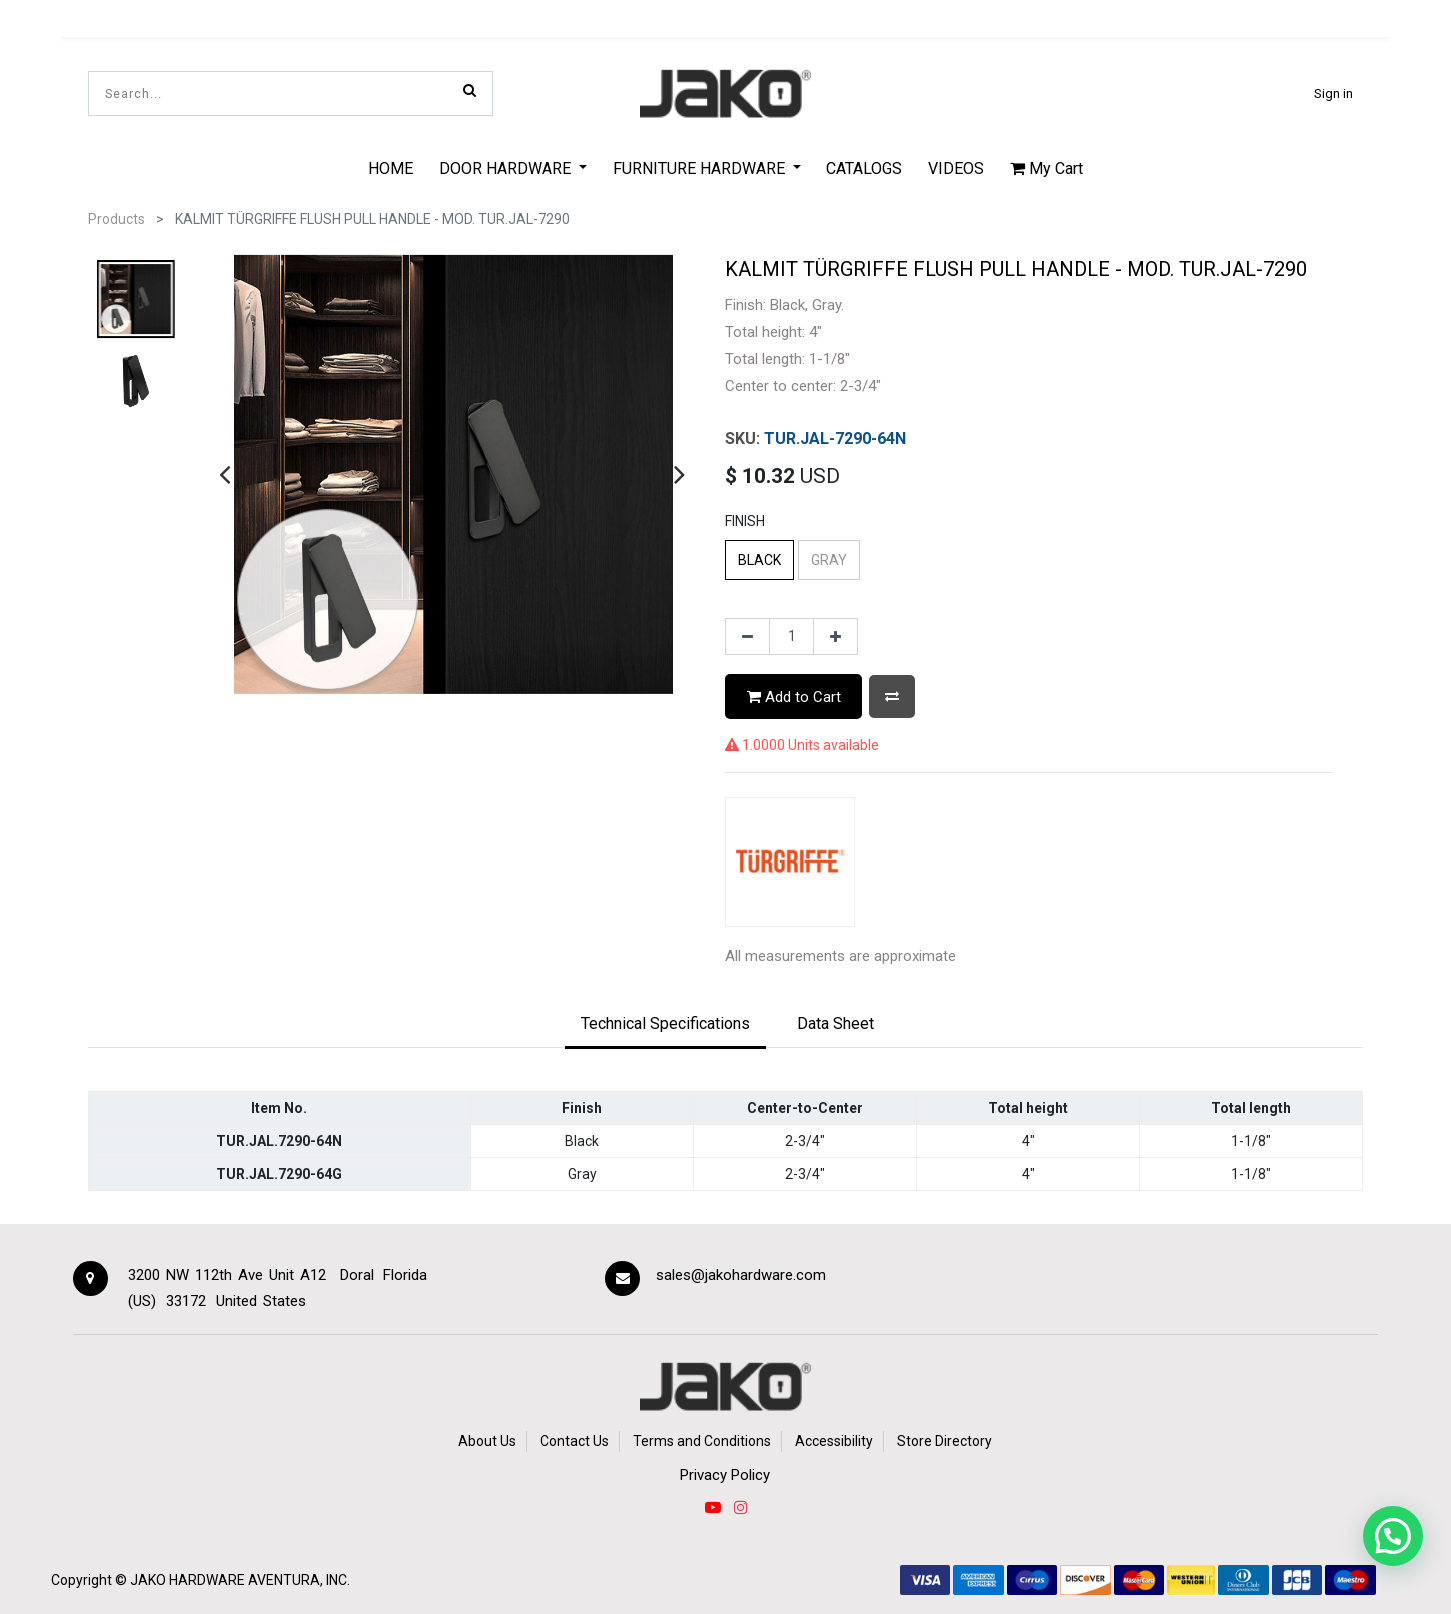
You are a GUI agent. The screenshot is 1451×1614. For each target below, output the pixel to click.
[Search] (469, 90)
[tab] (665, 1025)
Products (116, 219)
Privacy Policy (725, 1475)
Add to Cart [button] (794, 697)
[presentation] (224, 474)
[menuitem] (391, 168)
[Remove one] (747, 637)
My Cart (1046, 168)
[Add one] (835, 637)
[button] (892, 696)
